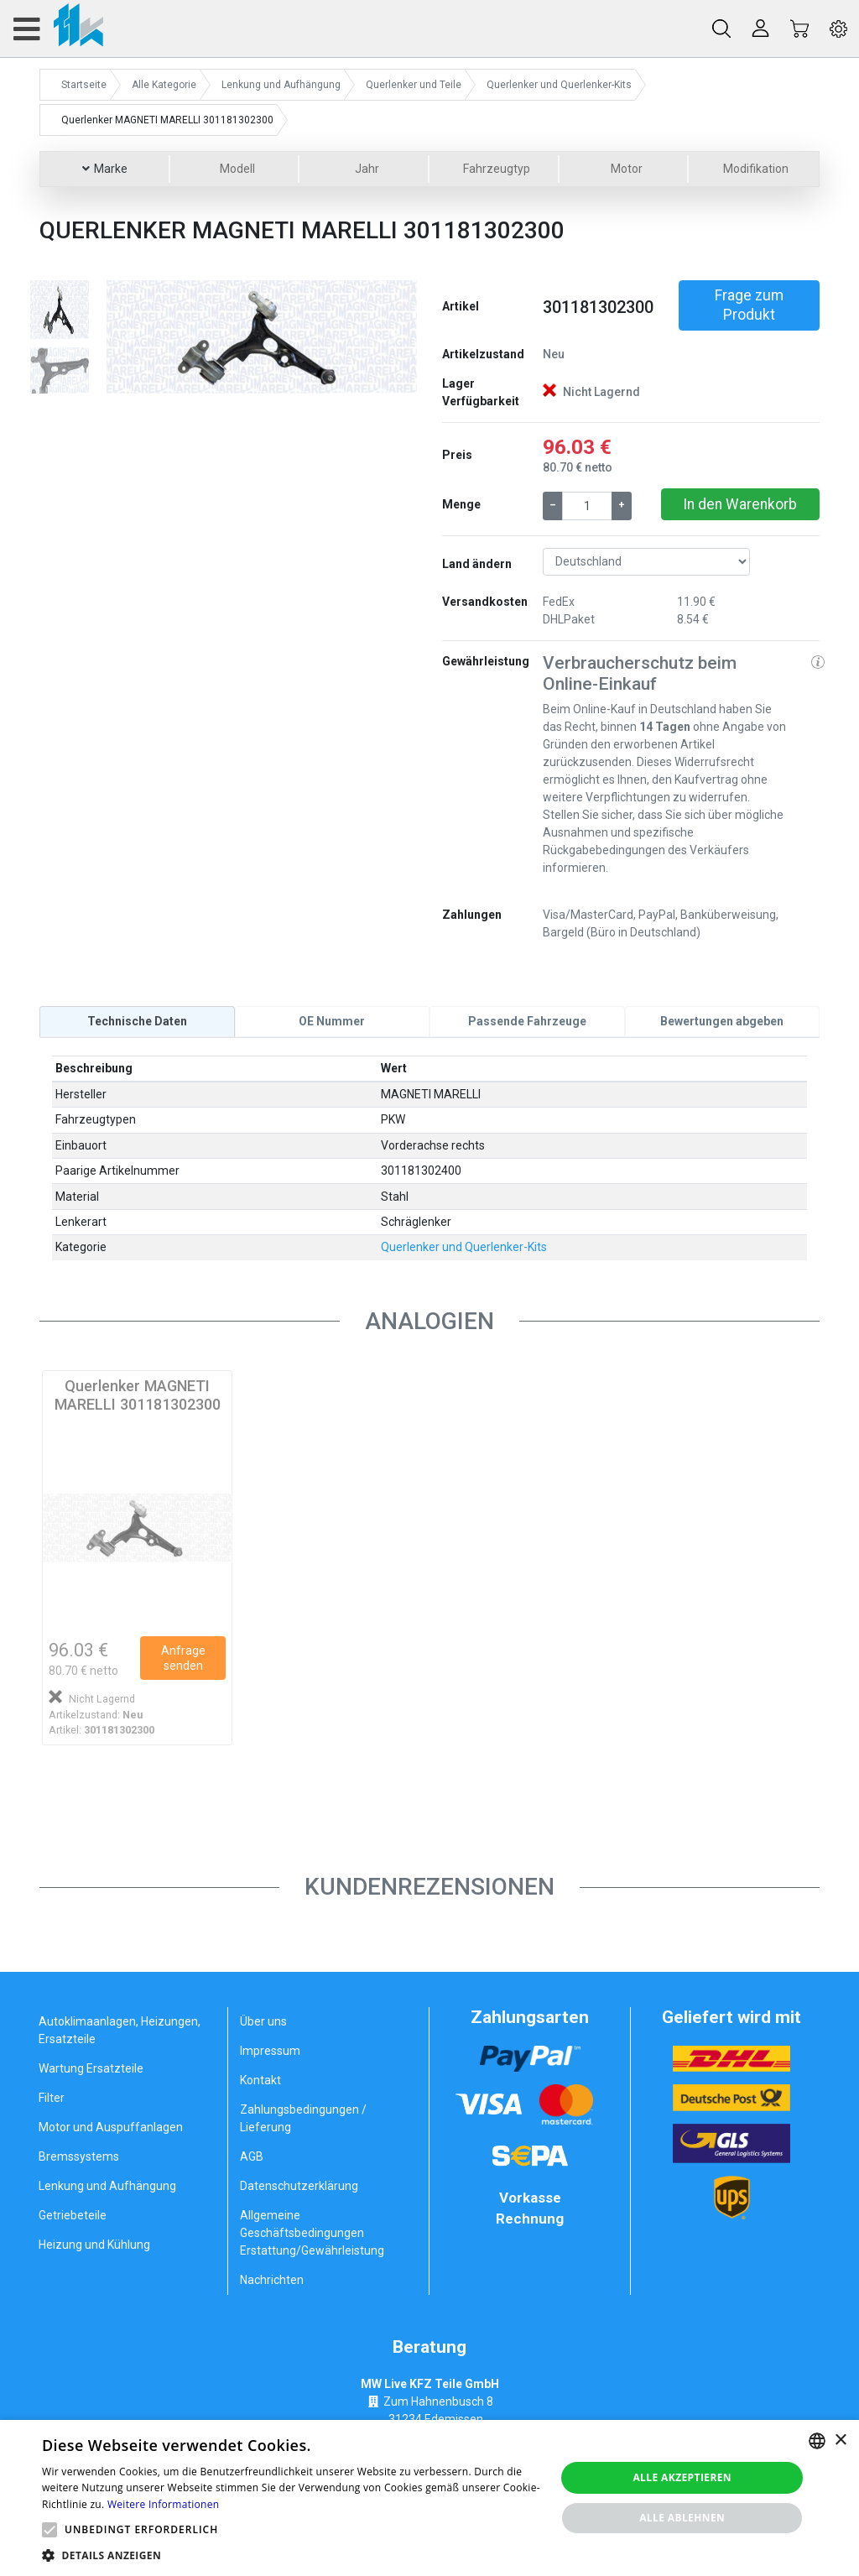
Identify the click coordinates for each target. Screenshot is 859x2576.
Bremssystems (79, 2156)
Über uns (263, 2021)
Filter (52, 2097)
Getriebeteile (73, 2215)
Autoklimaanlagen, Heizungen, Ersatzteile (119, 2030)
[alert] (429, 2498)
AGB (251, 2156)
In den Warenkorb (740, 504)
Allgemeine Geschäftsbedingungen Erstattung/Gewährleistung (312, 2232)
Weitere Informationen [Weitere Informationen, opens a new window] (163, 2504)
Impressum (270, 2050)
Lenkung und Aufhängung (107, 2186)
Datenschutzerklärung (299, 2186)
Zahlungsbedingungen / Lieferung (303, 2118)
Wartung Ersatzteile (91, 2068)
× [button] (840, 2440)
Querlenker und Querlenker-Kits (464, 1247)
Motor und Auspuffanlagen (111, 2127)
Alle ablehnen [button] (682, 2518)
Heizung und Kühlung (94, 2244)
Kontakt (260, 2080)
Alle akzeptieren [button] (682, 2477)
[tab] (137, 1021)
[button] (130, 337)
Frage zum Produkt (749, 305)
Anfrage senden (183, 1658)
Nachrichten (272, 2280)
